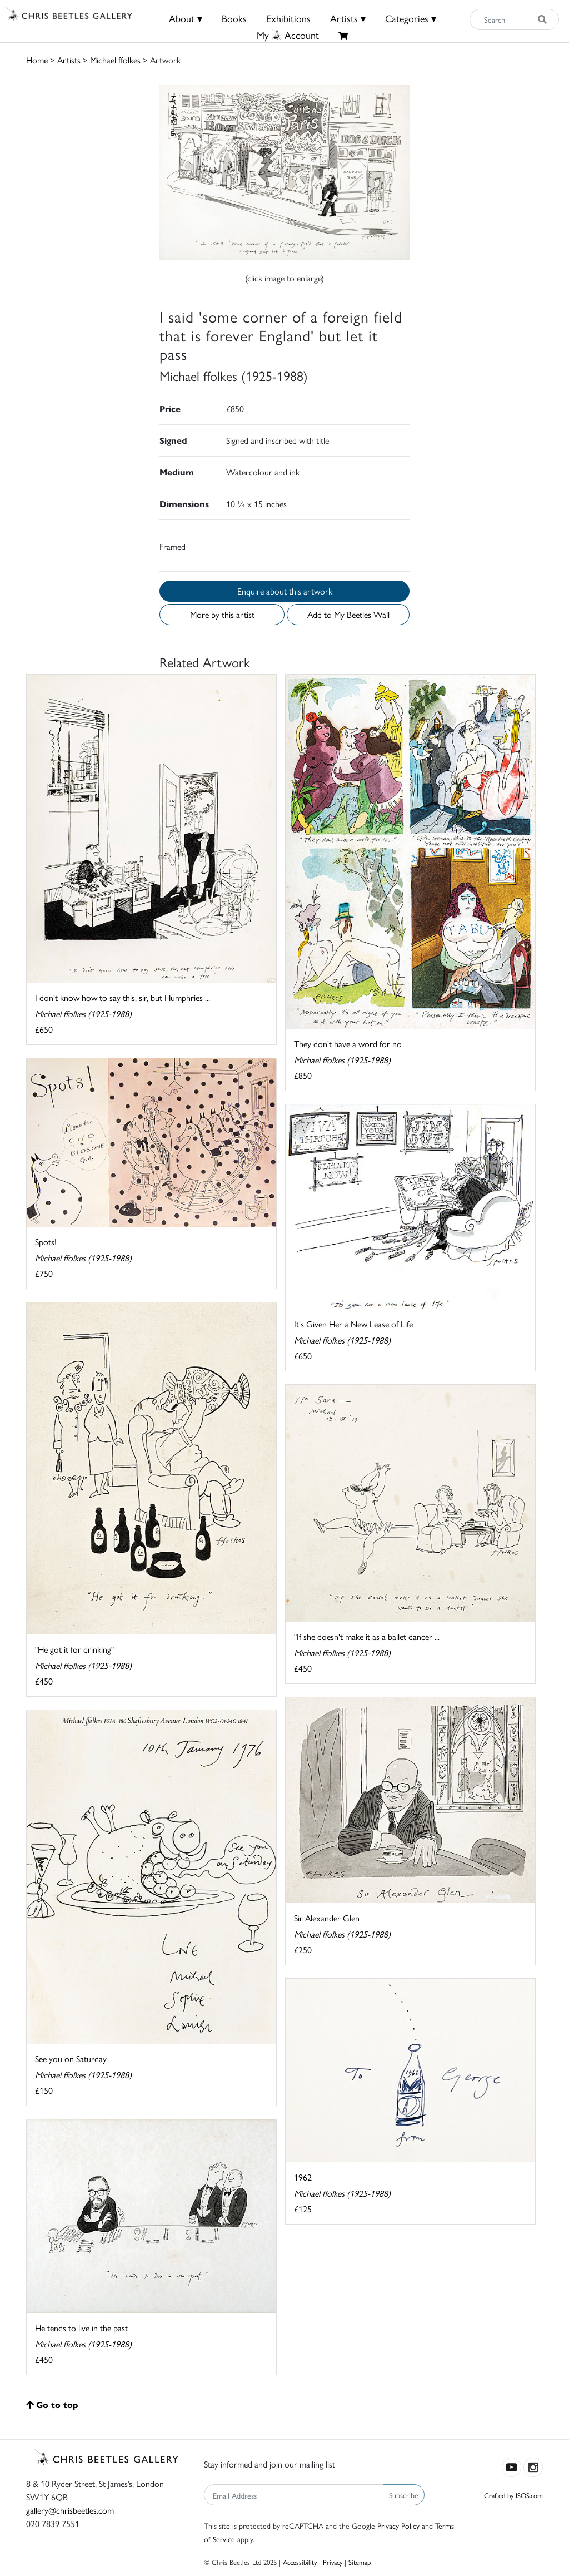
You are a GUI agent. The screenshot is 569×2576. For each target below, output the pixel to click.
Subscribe (403, 2494)
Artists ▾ (348, 18)
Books (234, 18)
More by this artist (222, 614)
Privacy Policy (398, 2525)
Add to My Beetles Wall (348, 614)
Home (37, 59)
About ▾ (185, 18)
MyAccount (288, 35)
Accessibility (300, 2562)
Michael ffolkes (115, 59)
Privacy (332, 2562)
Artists (69, 59)
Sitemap (359, 2562)
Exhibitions (288, 18)
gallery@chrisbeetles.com (70, 2510)
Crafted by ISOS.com (513, 2495)
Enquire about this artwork (284, 590)
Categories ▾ (410, 18)
